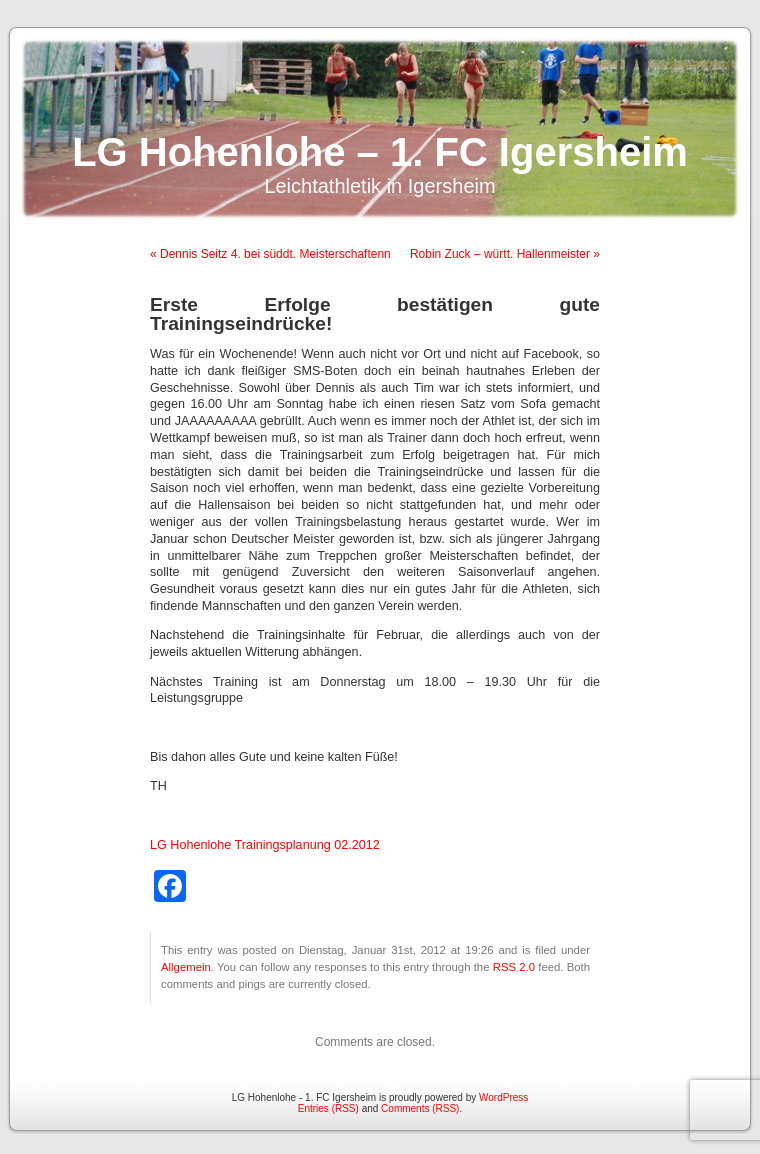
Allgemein (186, 967)
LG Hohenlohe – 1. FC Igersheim (380, 152)
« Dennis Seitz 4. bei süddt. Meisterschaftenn (270, 254)
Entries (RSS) (328, 1108)
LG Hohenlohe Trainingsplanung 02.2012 (265, 845)
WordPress (503, 1097)
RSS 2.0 (514, 967)
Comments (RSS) (420, 1108)
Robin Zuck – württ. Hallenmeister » (505, 254)
